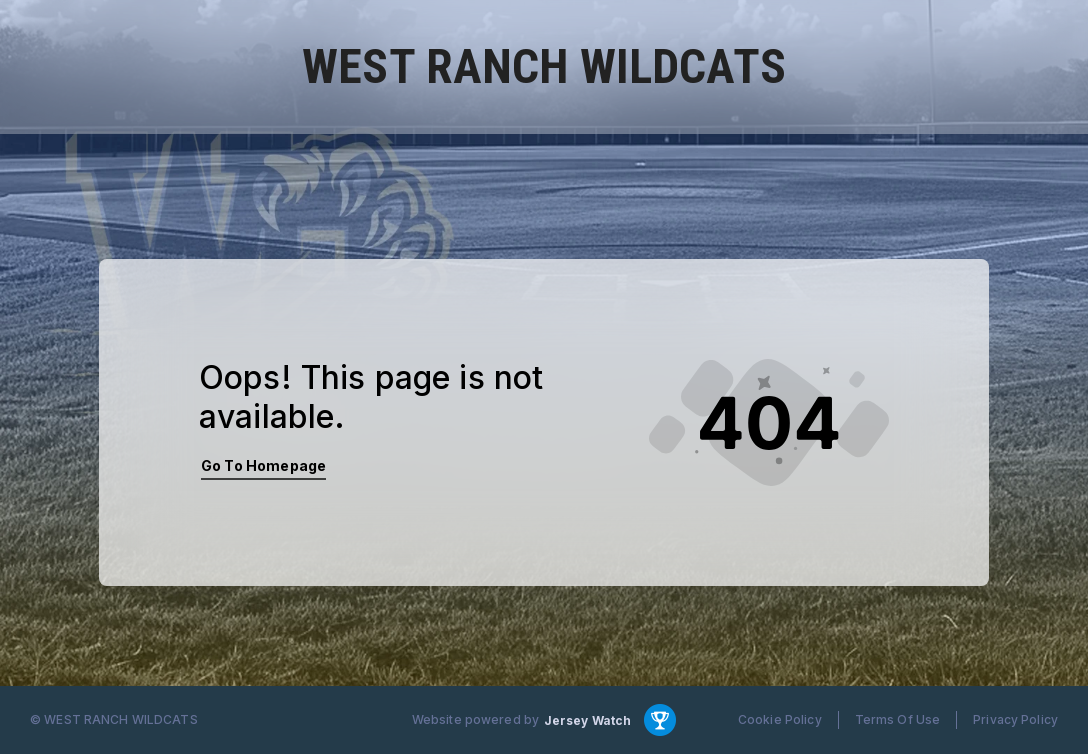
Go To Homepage (263, 465)
